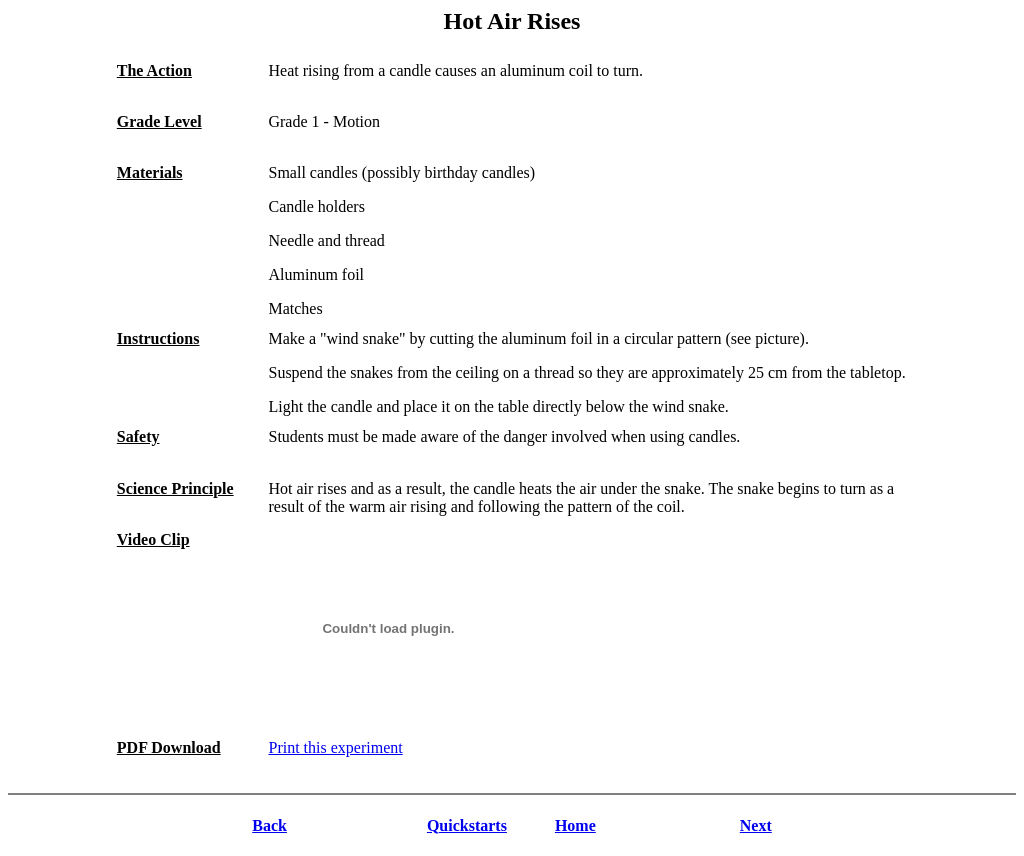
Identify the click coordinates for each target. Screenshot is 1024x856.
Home (575, 825)
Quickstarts (467, 825)
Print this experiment (335, 747)
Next (756, 825)
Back (269, 825)
